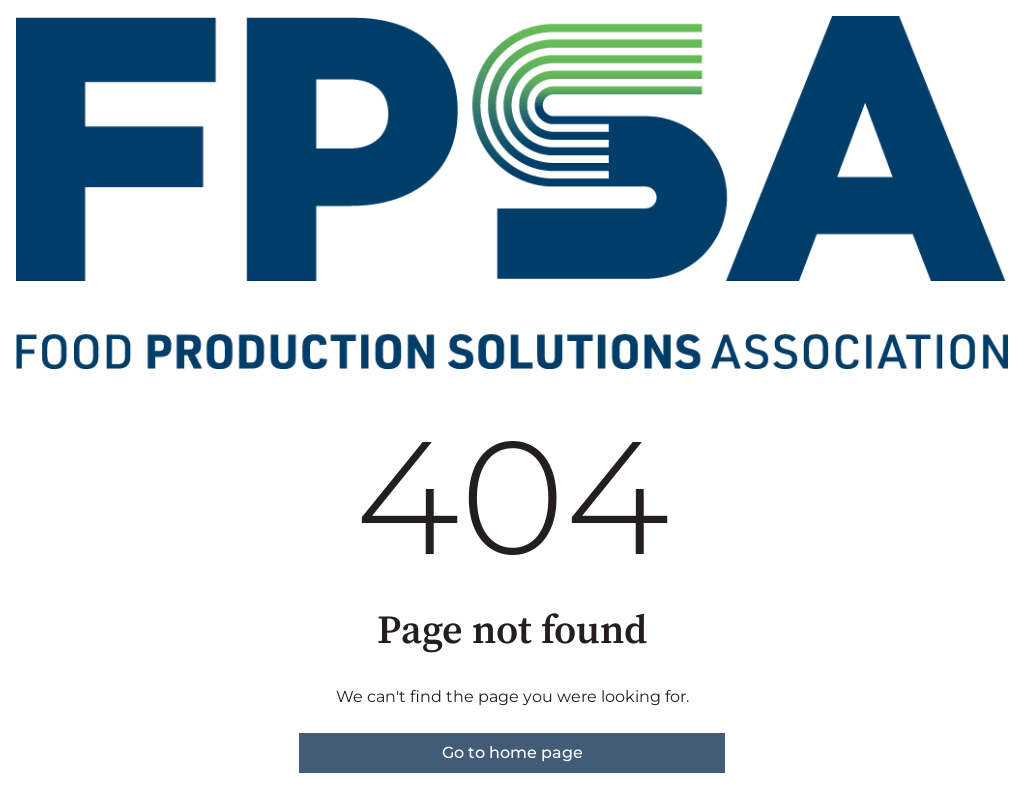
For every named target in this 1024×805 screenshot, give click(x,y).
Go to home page (512, 752)
